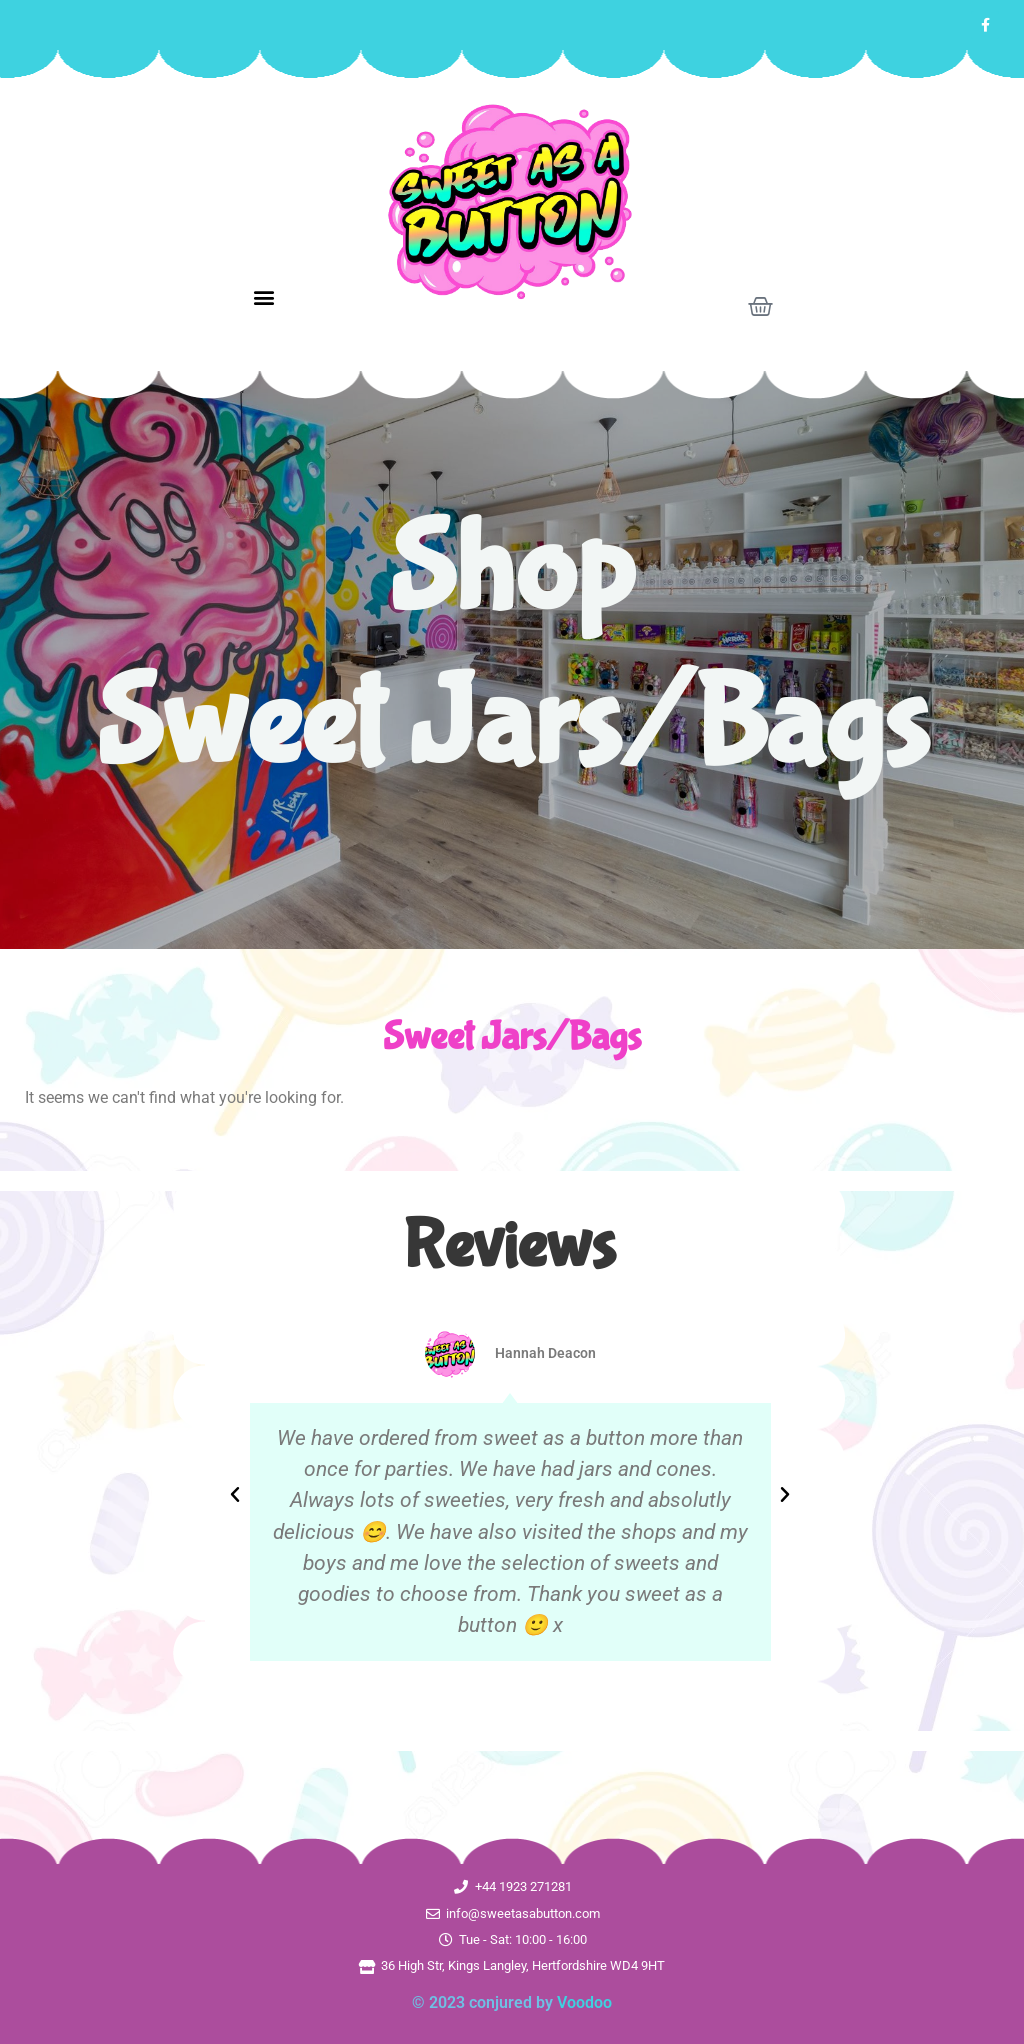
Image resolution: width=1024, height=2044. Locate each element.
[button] (263, 297)
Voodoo (584, 2002)
